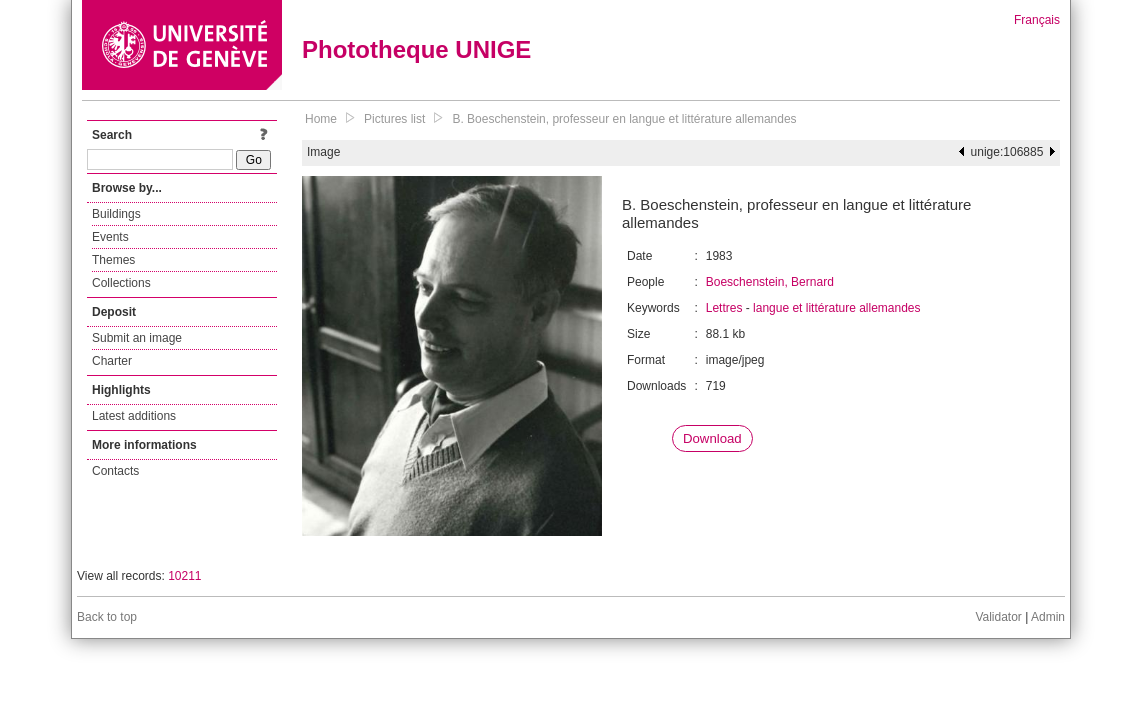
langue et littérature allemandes (836, 308)
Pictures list (394, 119)
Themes (113, 260)
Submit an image (137, 338)
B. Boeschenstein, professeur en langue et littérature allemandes (624, 119)
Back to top (107, 617)
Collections (121, 283)
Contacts (115, 471)
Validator (998, 617)
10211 (184, 576)
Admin (1048, 617)
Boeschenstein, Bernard (770, 282)
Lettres (724, 308)
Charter (112, 361)
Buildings (116, 214)
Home (321, 119)
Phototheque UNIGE (416, 49)
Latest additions (134, 416)
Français (1037, 20)
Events (110, 237)
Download (712, 438)
